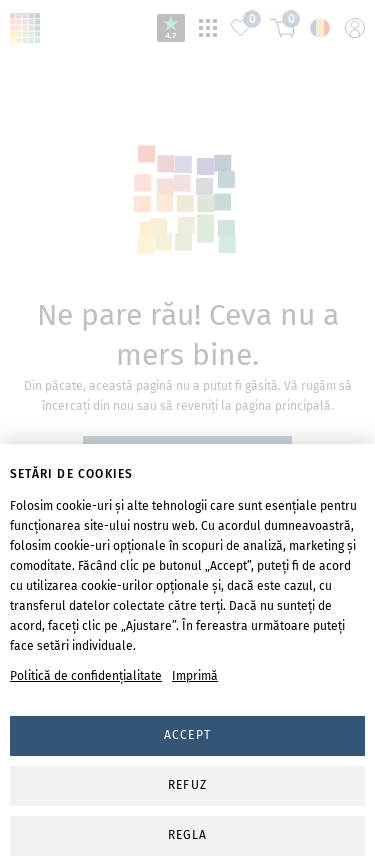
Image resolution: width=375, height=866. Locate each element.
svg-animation (187, 201)
